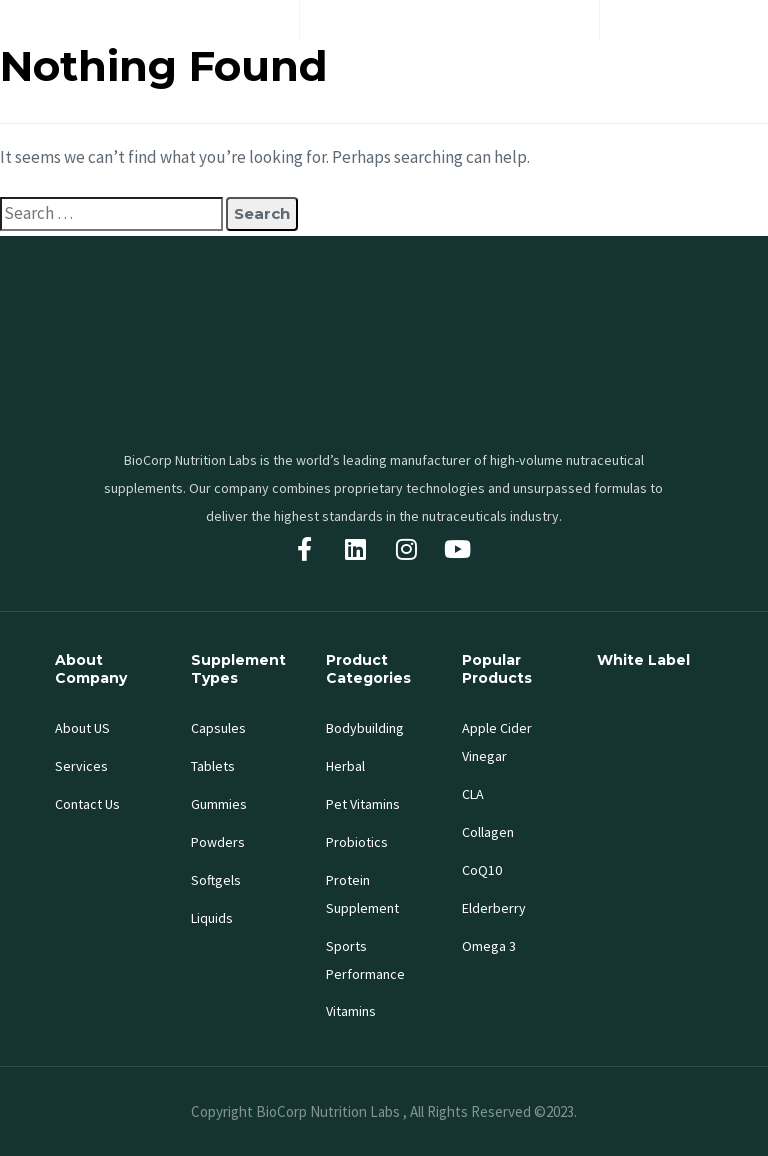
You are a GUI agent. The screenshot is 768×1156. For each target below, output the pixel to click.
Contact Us (87, 804)
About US (82, 728)
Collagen (488, 832)
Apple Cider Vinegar (497, 742)
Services (81, 766)
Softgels (216, 880)
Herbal (345, 766)
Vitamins (351, 1011)
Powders (218, 842)
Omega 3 (489, 946)
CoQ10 (482, 870)
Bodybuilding (365, 728)
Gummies (219, 804)
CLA (473, 794)
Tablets (213, 766)
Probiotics (357, 842)
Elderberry (494, 908)
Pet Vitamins (363, 804)
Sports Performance (365, 960)
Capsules (218, 728)
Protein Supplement (362, 894)
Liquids (212, 918)
